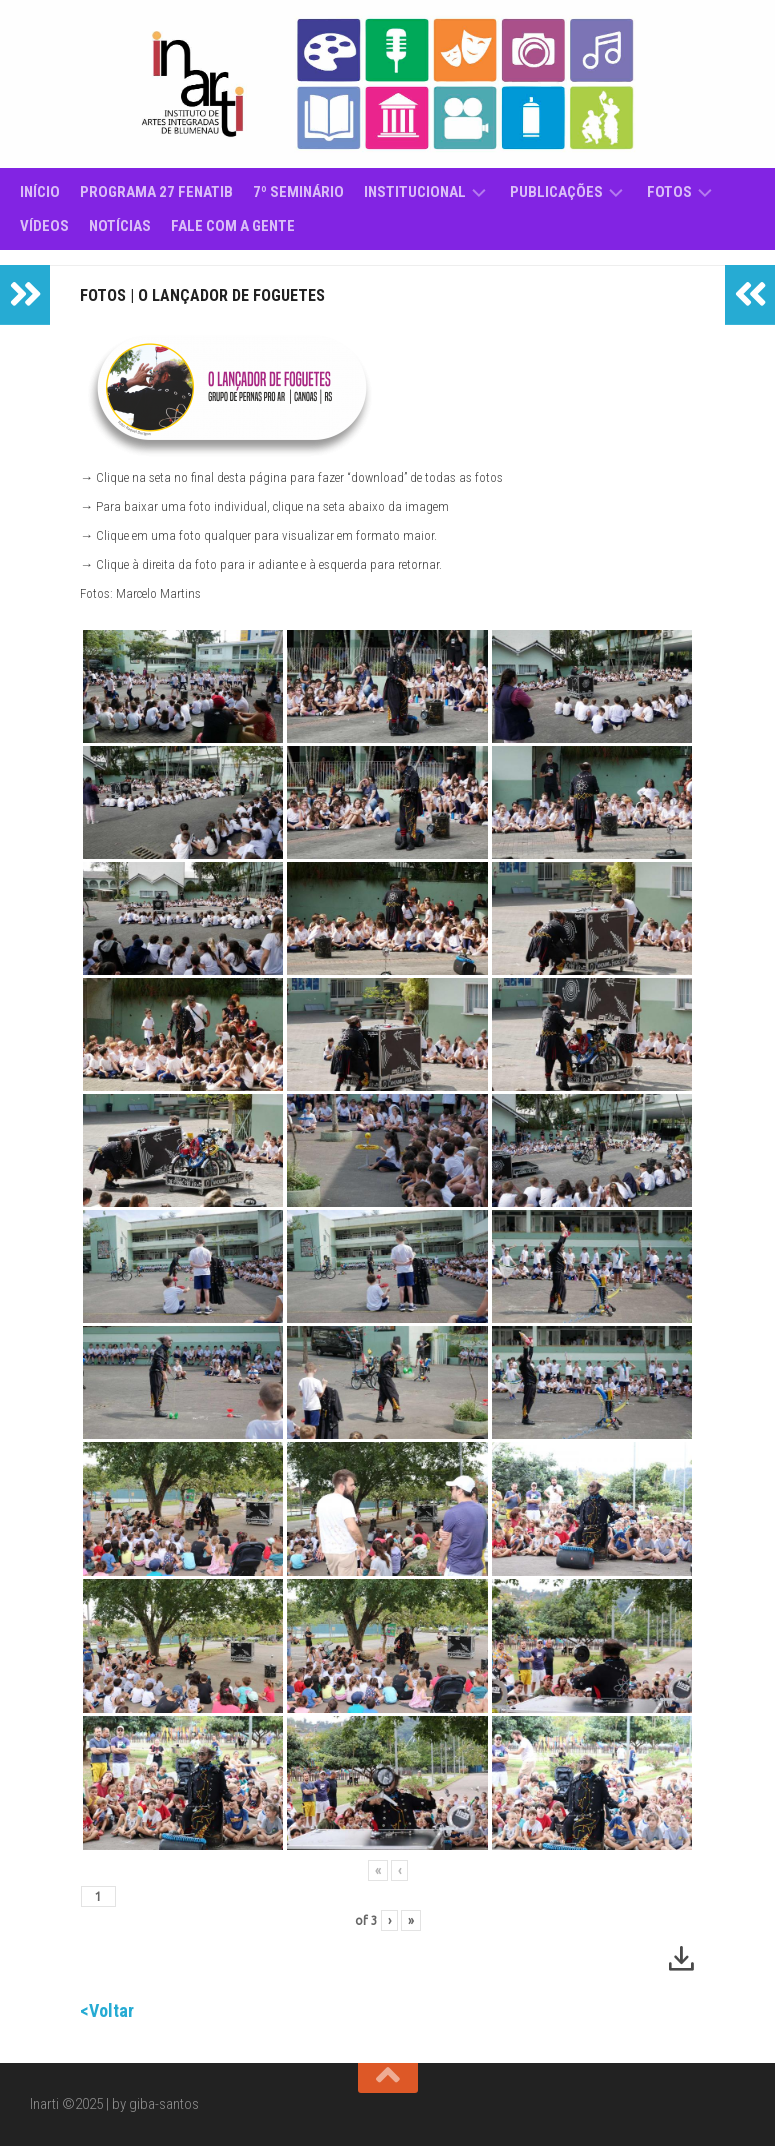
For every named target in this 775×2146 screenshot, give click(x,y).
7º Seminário (298, 192)
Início (40, 192)
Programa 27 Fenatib (156, 192)
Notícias (120, 226)
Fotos (669, 192)
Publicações (556, 192)
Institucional (415, 192)
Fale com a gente (233, 226)
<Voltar (107, 2010)
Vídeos (44, 226)
